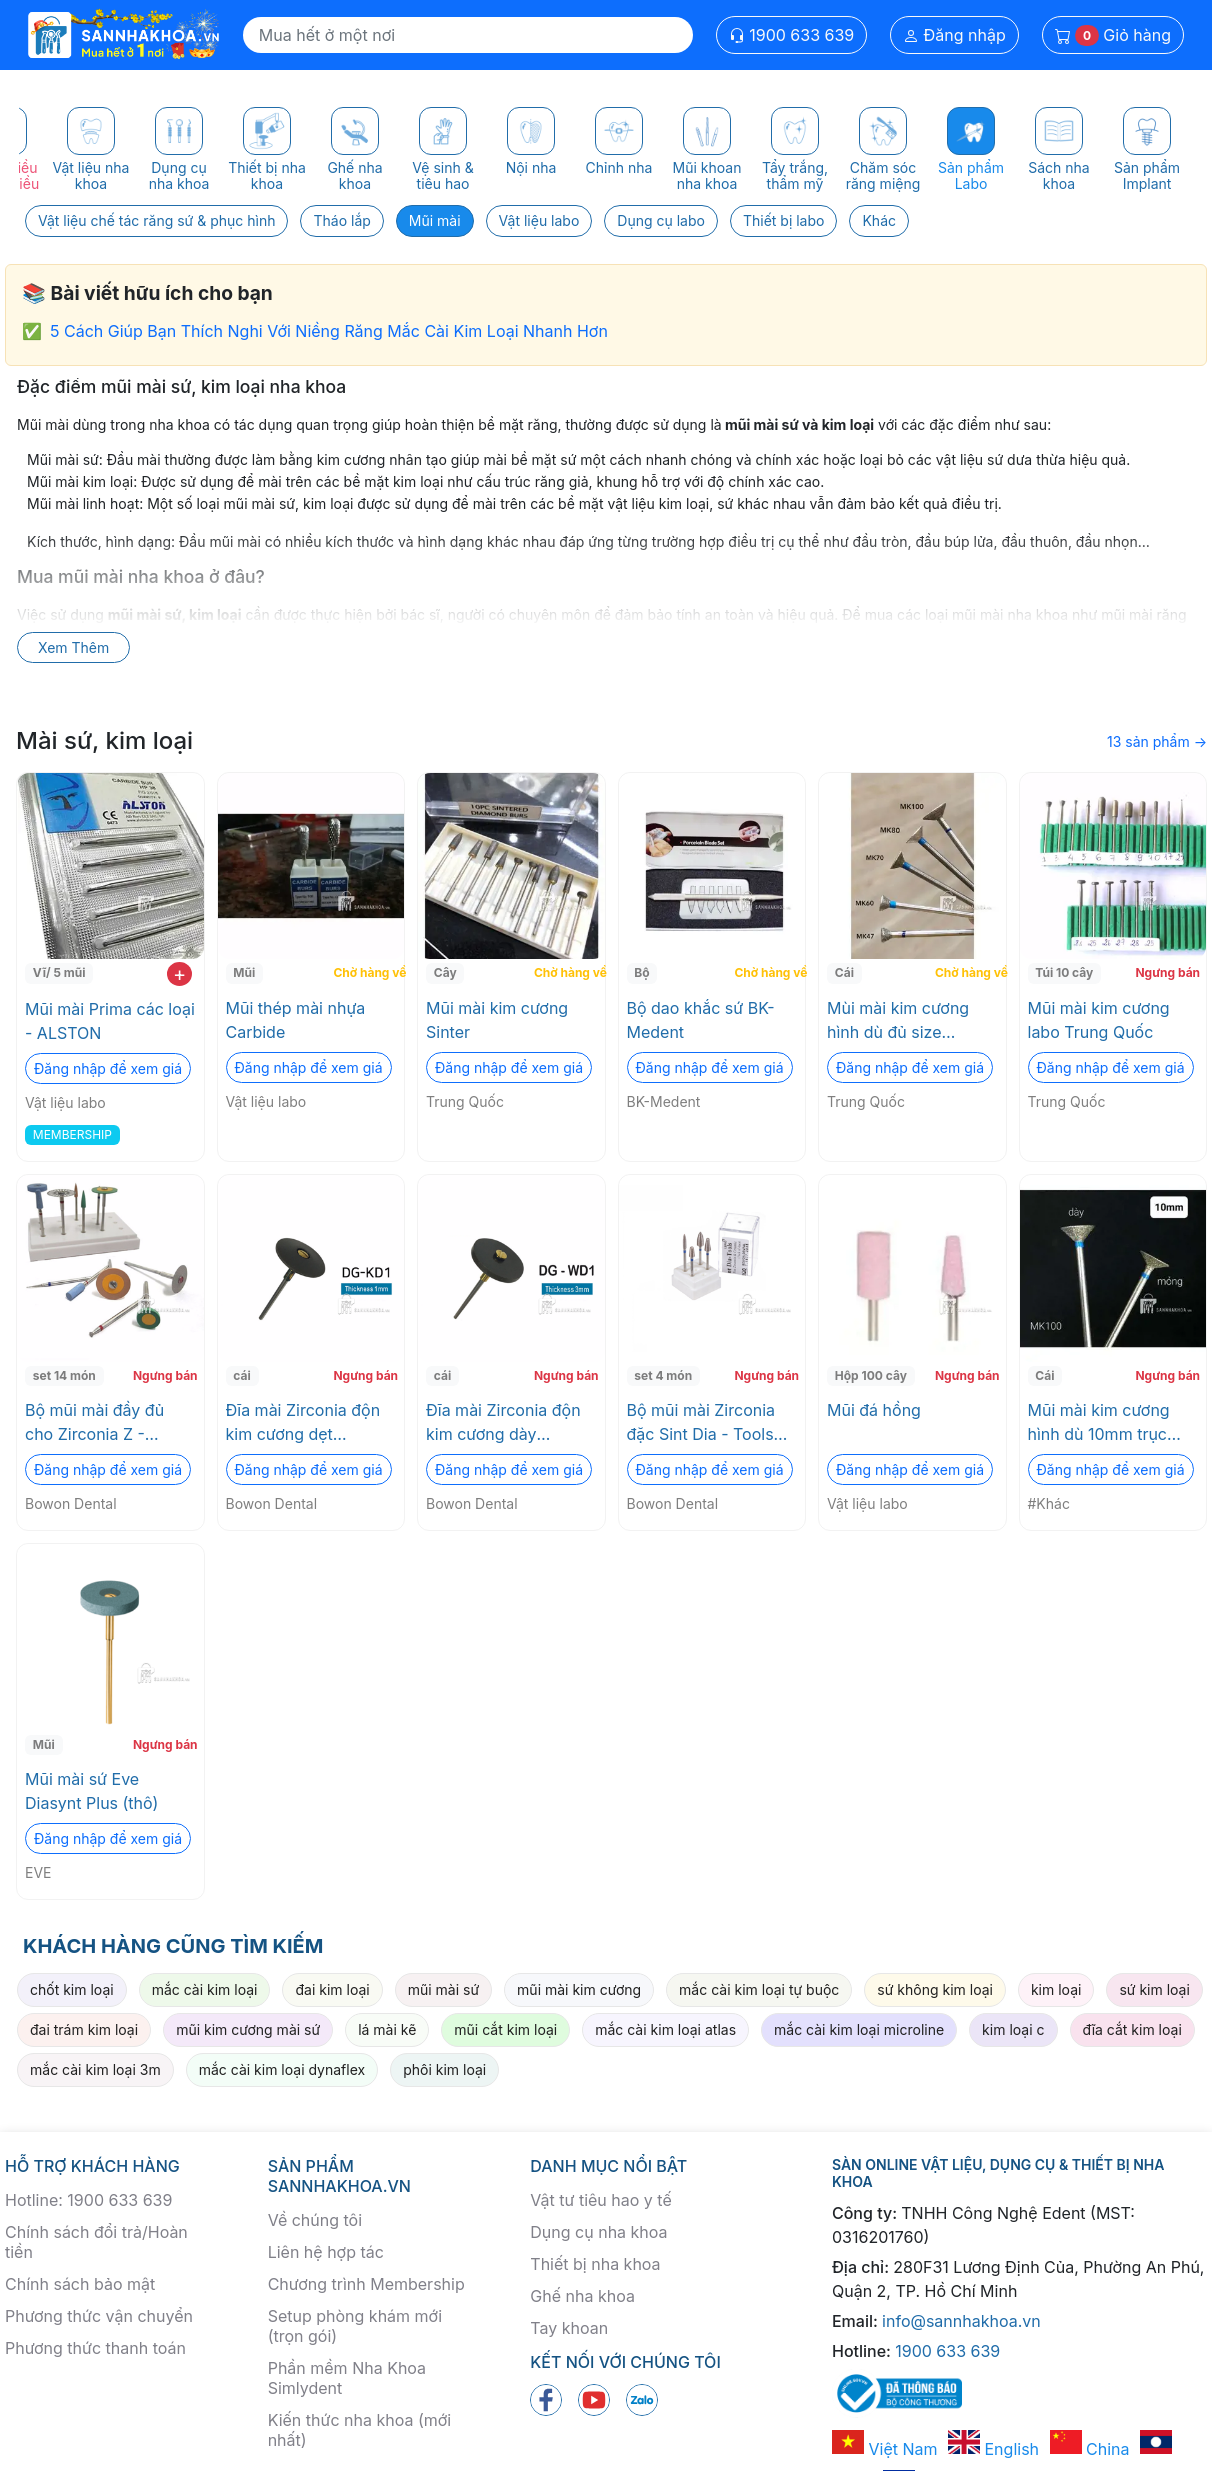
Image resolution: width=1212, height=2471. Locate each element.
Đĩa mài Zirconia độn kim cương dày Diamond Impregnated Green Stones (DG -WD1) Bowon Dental (509, 1423)
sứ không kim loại (935, 1989)
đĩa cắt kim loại (1132, 2029)
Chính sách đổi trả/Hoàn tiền (96, 2242)
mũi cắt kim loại (505, 2029)
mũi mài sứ (443, 1989)
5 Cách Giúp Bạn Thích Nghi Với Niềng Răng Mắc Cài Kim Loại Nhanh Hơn (329, 331)
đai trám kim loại (84, 2029)
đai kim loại (332, 1989)
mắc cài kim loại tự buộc (759, 1989)
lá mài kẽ (387, 2029)
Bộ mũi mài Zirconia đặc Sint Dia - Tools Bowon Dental (701, 1423)
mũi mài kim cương (579, 1989)
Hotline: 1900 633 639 (88, 2200)
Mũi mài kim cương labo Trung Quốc (1099, 1020)
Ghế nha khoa (582, 2296)
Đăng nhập (954, 35)
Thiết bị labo (784, 220)
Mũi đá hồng (874, 1410)
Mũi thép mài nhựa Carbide (296, 1020)
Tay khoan (569, 2328)
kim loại (1056, 1989)
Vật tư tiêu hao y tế (600, 2200)
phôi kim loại (444, 2069)
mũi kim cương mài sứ (248, 2029)
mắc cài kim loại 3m (95, 2069)
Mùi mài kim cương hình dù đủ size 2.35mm (898, 1021)
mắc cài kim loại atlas (665, 2029)
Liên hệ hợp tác (326, 2252)
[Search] (468, 35)
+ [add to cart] (179, 974)
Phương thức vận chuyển (99, 2316)
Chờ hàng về (366, 972)
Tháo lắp (341, 220)
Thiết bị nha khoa (595, 2264)
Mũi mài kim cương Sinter (497, 1020)
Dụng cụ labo (661, 220)
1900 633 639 (792, 35)
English (993, 2449)
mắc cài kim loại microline (859, 2029)
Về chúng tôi (315, 2220)
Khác (879, 220)
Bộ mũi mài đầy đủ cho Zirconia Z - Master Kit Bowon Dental (94, 1423)
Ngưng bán (1167, 972)
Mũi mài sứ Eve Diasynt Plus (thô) (91, 1791)
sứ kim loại (1154, 1989)
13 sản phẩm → (1157, 741)
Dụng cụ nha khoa (598, 2232)
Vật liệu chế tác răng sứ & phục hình (156, 220)
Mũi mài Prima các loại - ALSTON (110, 1021)
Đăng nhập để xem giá (108, 1068)
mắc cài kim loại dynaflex (282, 2069)
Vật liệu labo (539, 220)
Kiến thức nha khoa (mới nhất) (360, 2430)
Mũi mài (435, 220)
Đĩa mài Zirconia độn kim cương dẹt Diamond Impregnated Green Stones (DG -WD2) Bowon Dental (309, 1423)
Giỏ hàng (1113, 35)
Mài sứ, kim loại (104, 740)
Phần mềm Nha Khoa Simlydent (347, 2378)
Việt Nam (885, 2449)
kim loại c (1013, 2029)
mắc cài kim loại (205, 1989)
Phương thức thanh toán (95, 2348)
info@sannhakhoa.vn (961, 2321)
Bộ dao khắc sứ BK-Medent (701, 1020)
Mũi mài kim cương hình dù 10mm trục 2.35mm (1099, 1423)
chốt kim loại (72, 1989)
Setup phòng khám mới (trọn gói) (355, 2326)
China (1090, 2449)
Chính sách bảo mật (80, 2284)
